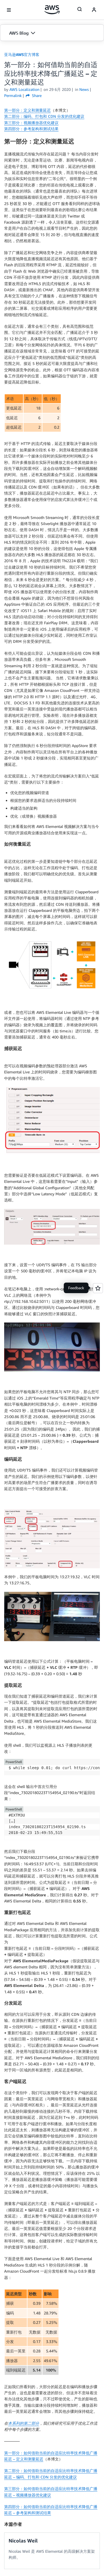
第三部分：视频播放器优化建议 (31, 122)
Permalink (13, 95)
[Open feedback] (98, 1288)
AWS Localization (24, 89)
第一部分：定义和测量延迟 (27, 110)
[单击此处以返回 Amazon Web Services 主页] (52, 9)
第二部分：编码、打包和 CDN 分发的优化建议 (44, 116)
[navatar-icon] (94, 10)
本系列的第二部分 (23, 2423)
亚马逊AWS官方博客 (21, 54)
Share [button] (34, 95)
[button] (52, 33)
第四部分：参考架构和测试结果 (31, 128)
